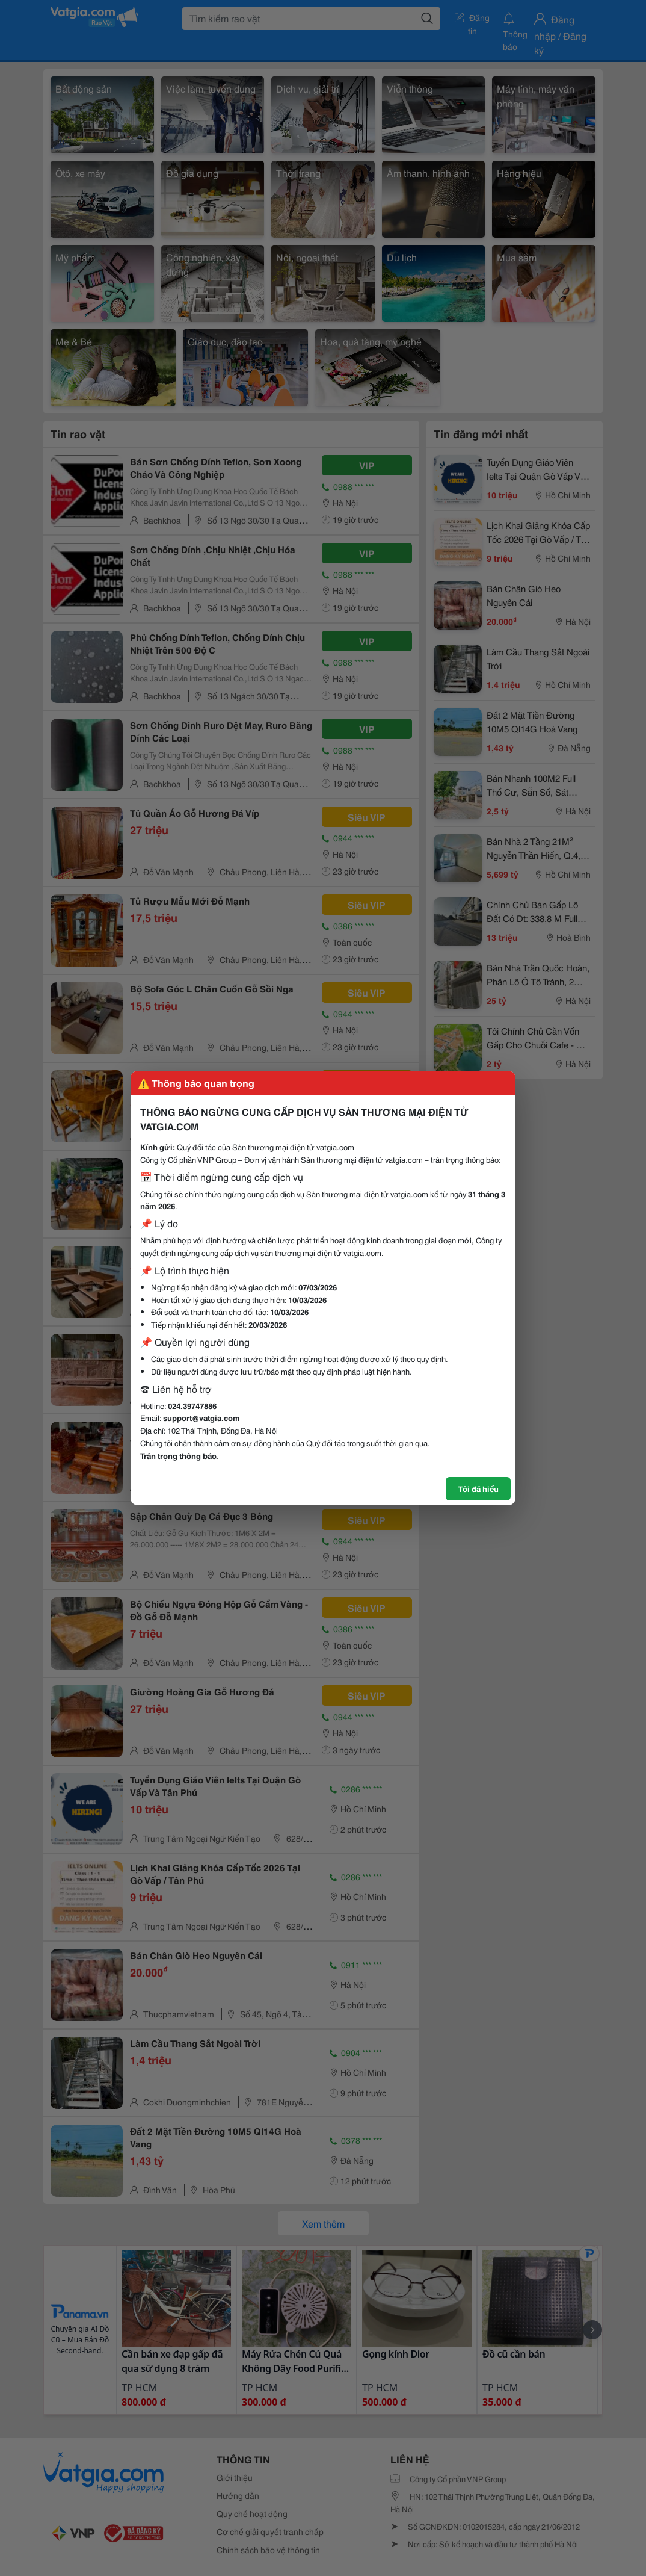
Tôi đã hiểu (478, 1488)
